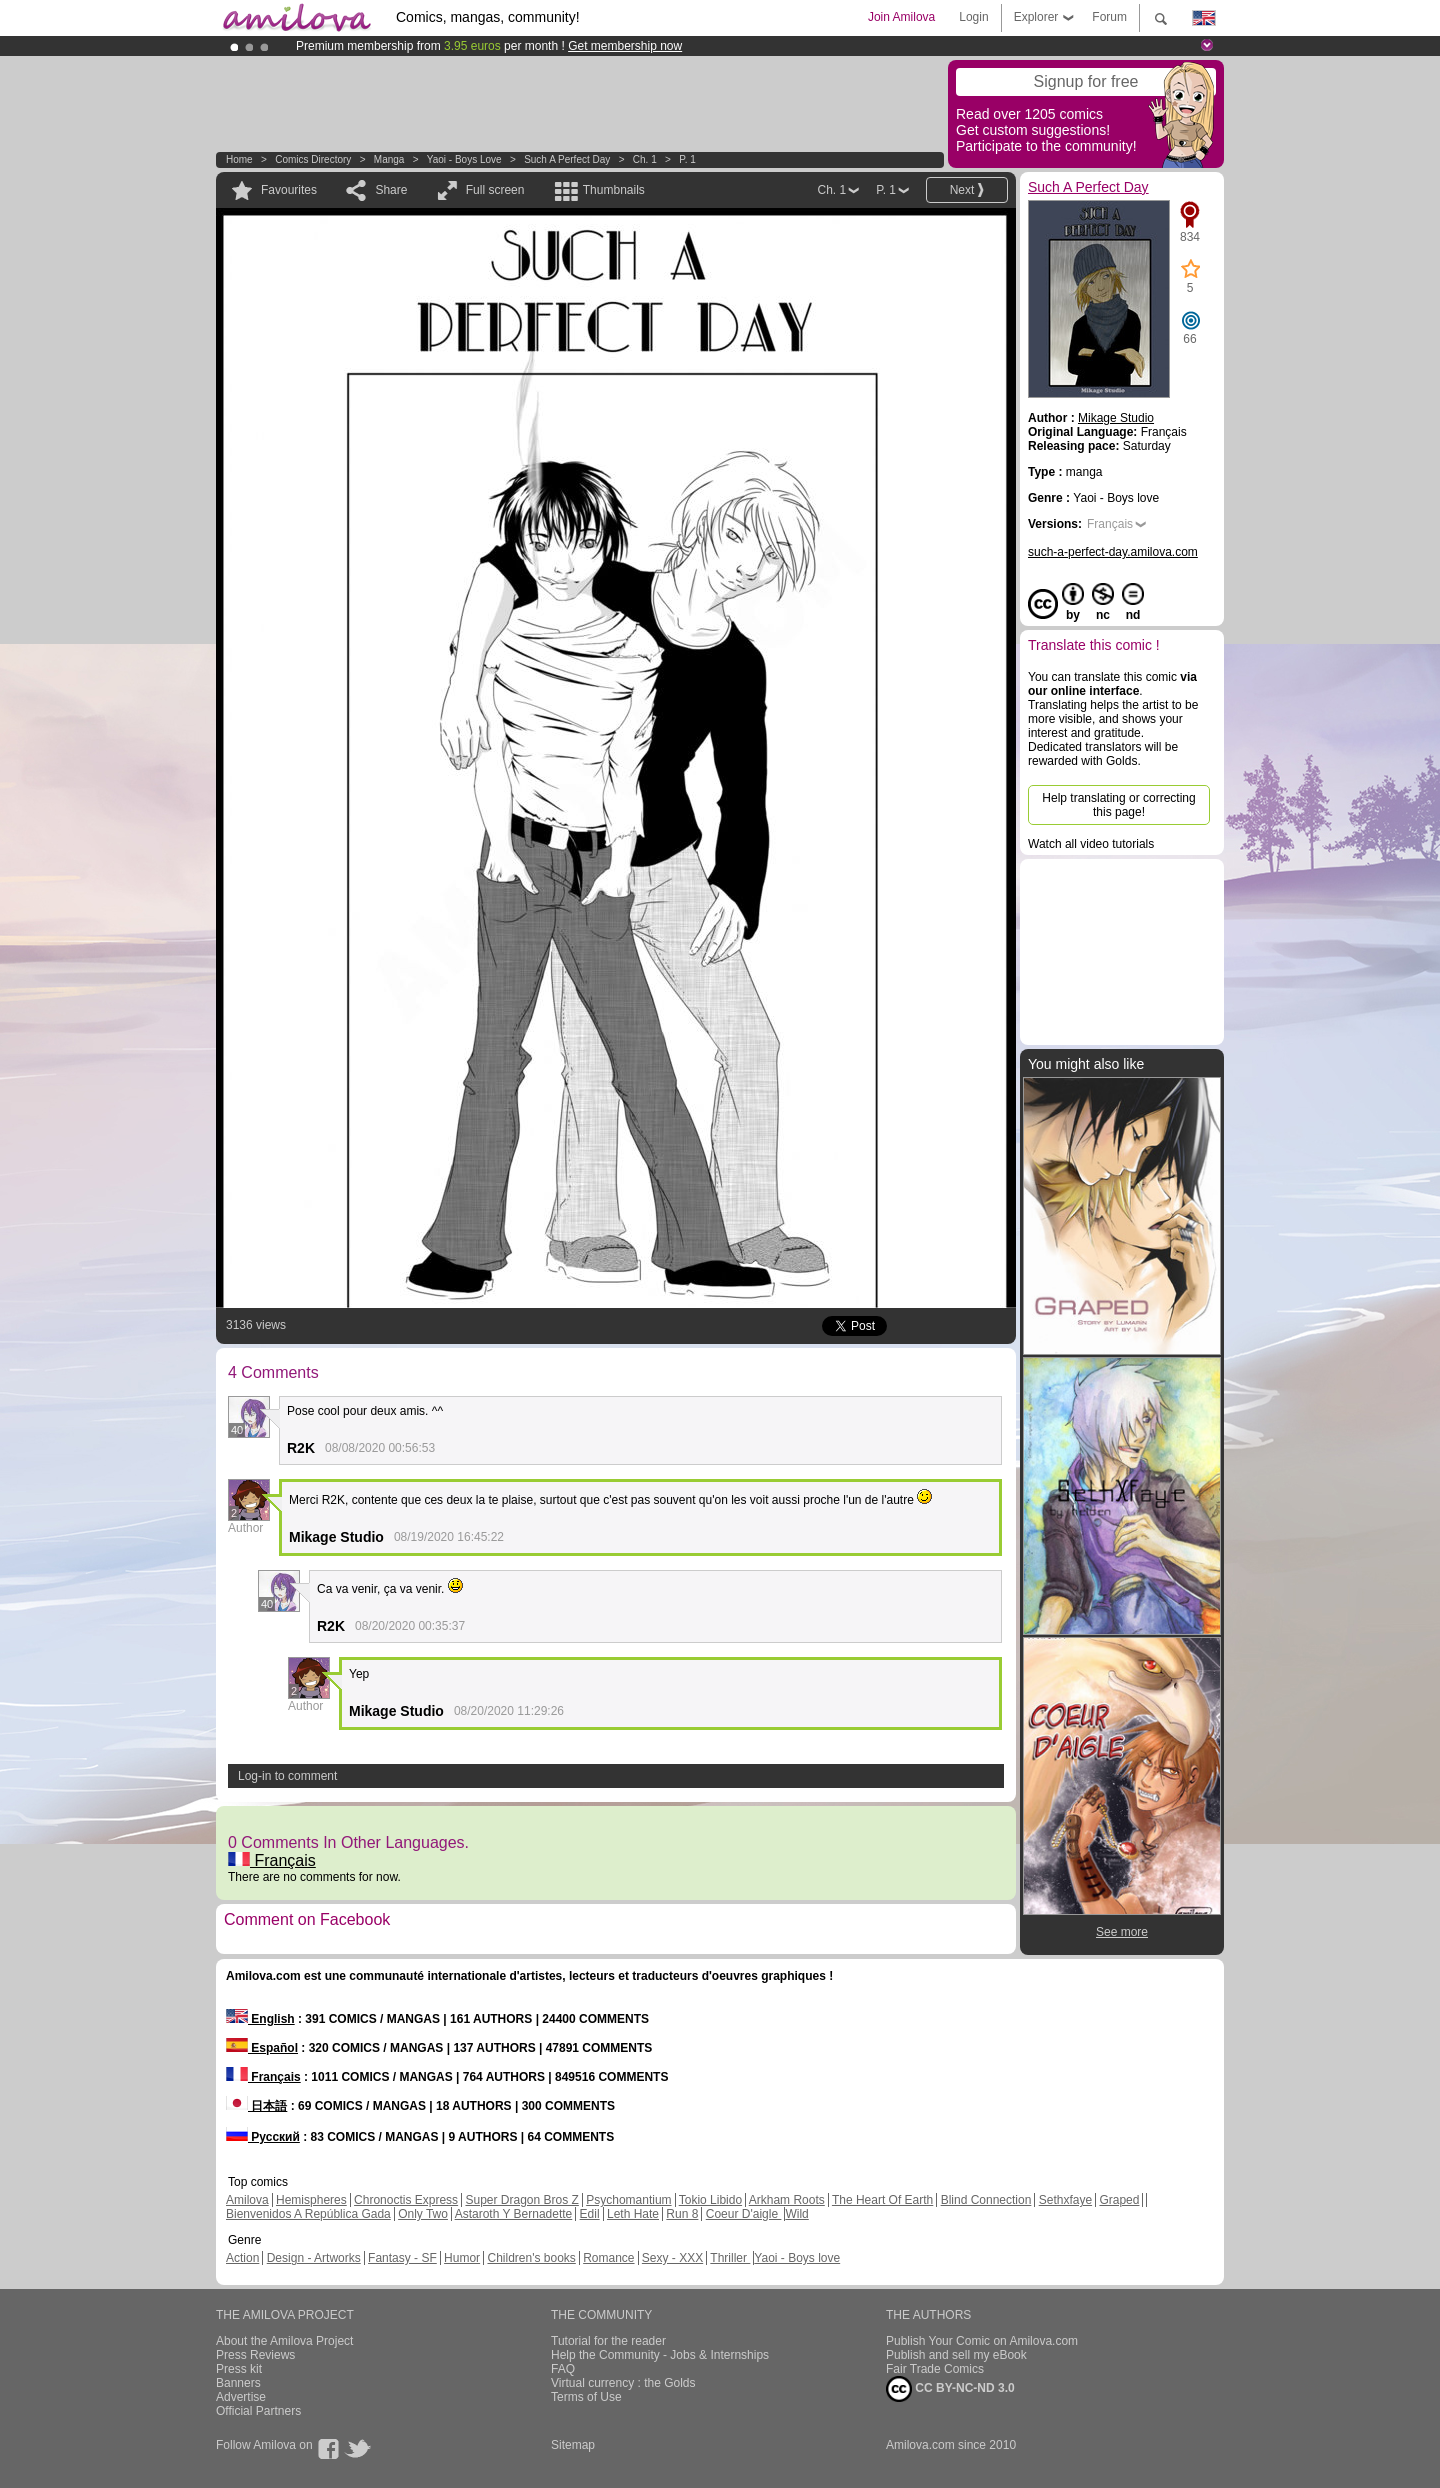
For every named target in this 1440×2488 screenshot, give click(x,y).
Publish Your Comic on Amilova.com (982, 2341)
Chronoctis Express (406, 2200)
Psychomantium (628, 2200)
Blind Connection (986, 2200)
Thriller (730, 2258)
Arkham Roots (787, 2200)
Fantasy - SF (402, 2258)
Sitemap (573, 2445)
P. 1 (687, 159)
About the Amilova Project (284, 2341)
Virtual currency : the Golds (623, 2383)
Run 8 (682, 2214)
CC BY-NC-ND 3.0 (950, 2389)
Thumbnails (614, 190)
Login (973, 17)
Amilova (247, 2200)
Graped (1119, 2200)
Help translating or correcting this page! (1118, 805)
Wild (796, 2214)
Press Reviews (255, 2355)
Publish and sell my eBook (956, 2355)
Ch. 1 (645, 159)
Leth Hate (633, 2214)
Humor (462, 2258)
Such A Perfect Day (567, 159)
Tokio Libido (710, 2200)
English (260, 2019)
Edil (590, 2214)
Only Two (423, 2214)
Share (391, 190)
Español (262, 2048)
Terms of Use (586, 2397)
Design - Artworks (314, 2258)
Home (239, 159)
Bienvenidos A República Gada (308, 2214)
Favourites (289, 190)
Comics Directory (313, 159)
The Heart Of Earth (882, 2200)
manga (389, 159)
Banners (238, 2383)
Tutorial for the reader (608, 2341)
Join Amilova (901, 17)
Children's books (531, 2258)
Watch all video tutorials (1091, 844)
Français (272, 1860)
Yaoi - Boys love (464, 159)
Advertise (241, 2397)
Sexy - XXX (672, 2258)
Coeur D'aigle (744, 2214)
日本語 (256, 2106)
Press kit (239, 2369)
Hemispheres (311, 2200)
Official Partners (258, 2411)
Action (242, 2258)
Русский (263, 2137)
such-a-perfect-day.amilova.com (1113, 552)
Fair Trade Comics (935, 2369)
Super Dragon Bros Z (521, 2200)
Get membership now (625, 46)
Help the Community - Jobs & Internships (660, 2355)
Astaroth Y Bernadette (514, 2214)
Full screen (495, 190)
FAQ (563, 2369)
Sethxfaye (1065, 2200)
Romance (608, 2258)
